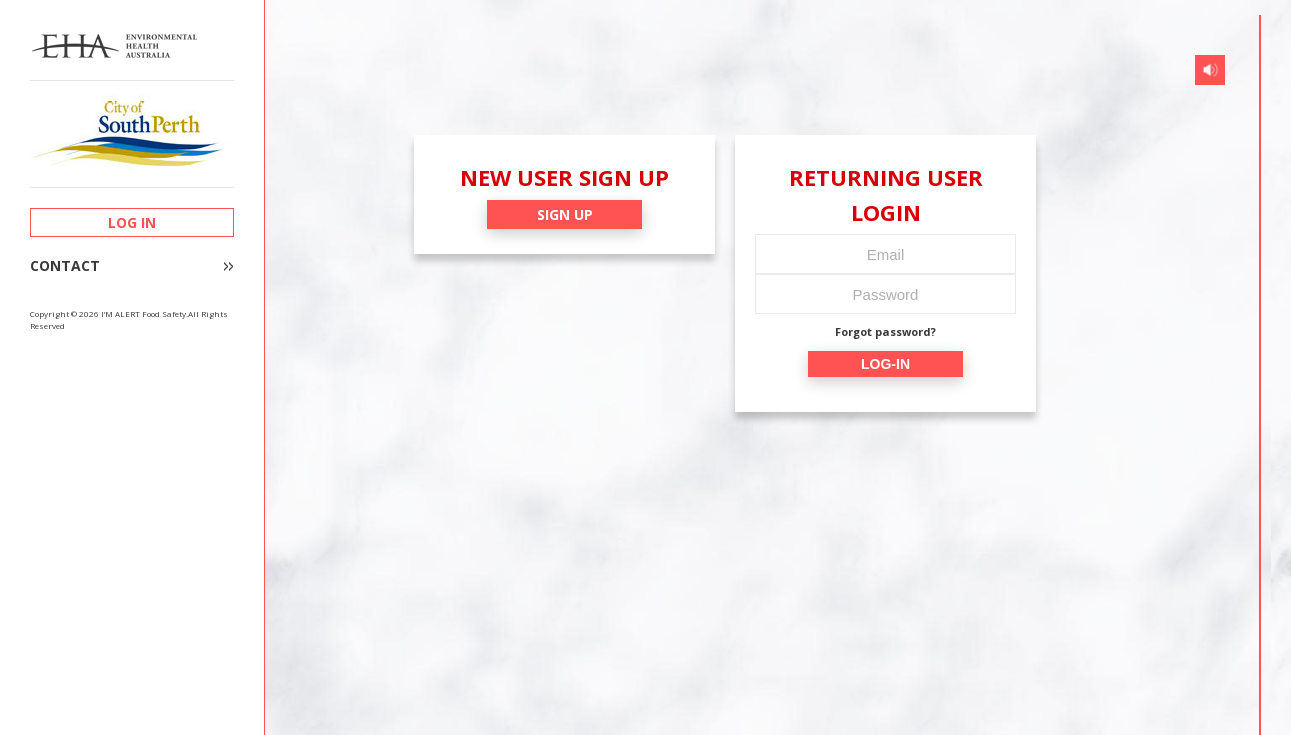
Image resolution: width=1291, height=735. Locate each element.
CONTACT (65, 266)
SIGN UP (565, 214)
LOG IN (132, 222)
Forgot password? (885, 331)
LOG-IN (885, 364)
